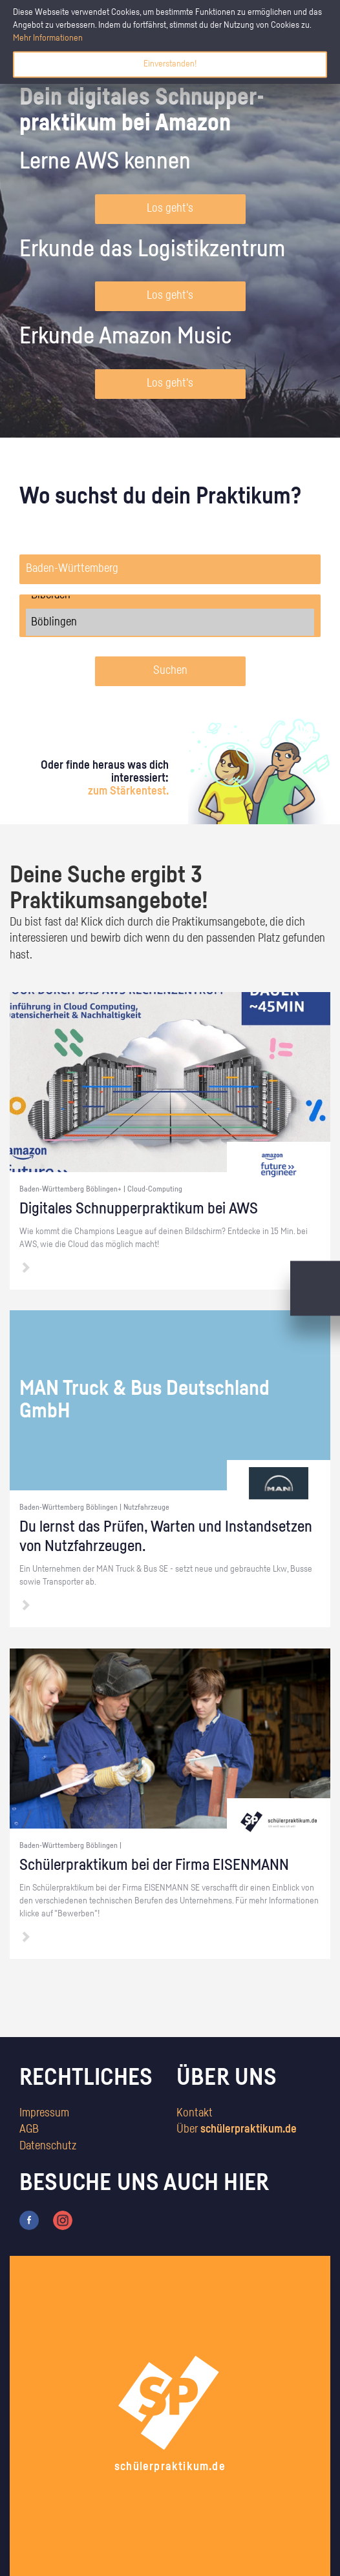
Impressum (44, 2113)
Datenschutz (47, 2146)
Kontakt (194, 2113)
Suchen (170, 670)
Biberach (170, 595)
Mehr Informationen (48, 38)
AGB (29, 2129)
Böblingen (170, 622)
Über (236, 2129)
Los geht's (170, 208)
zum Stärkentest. (128, 791)
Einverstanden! (170, 63)
